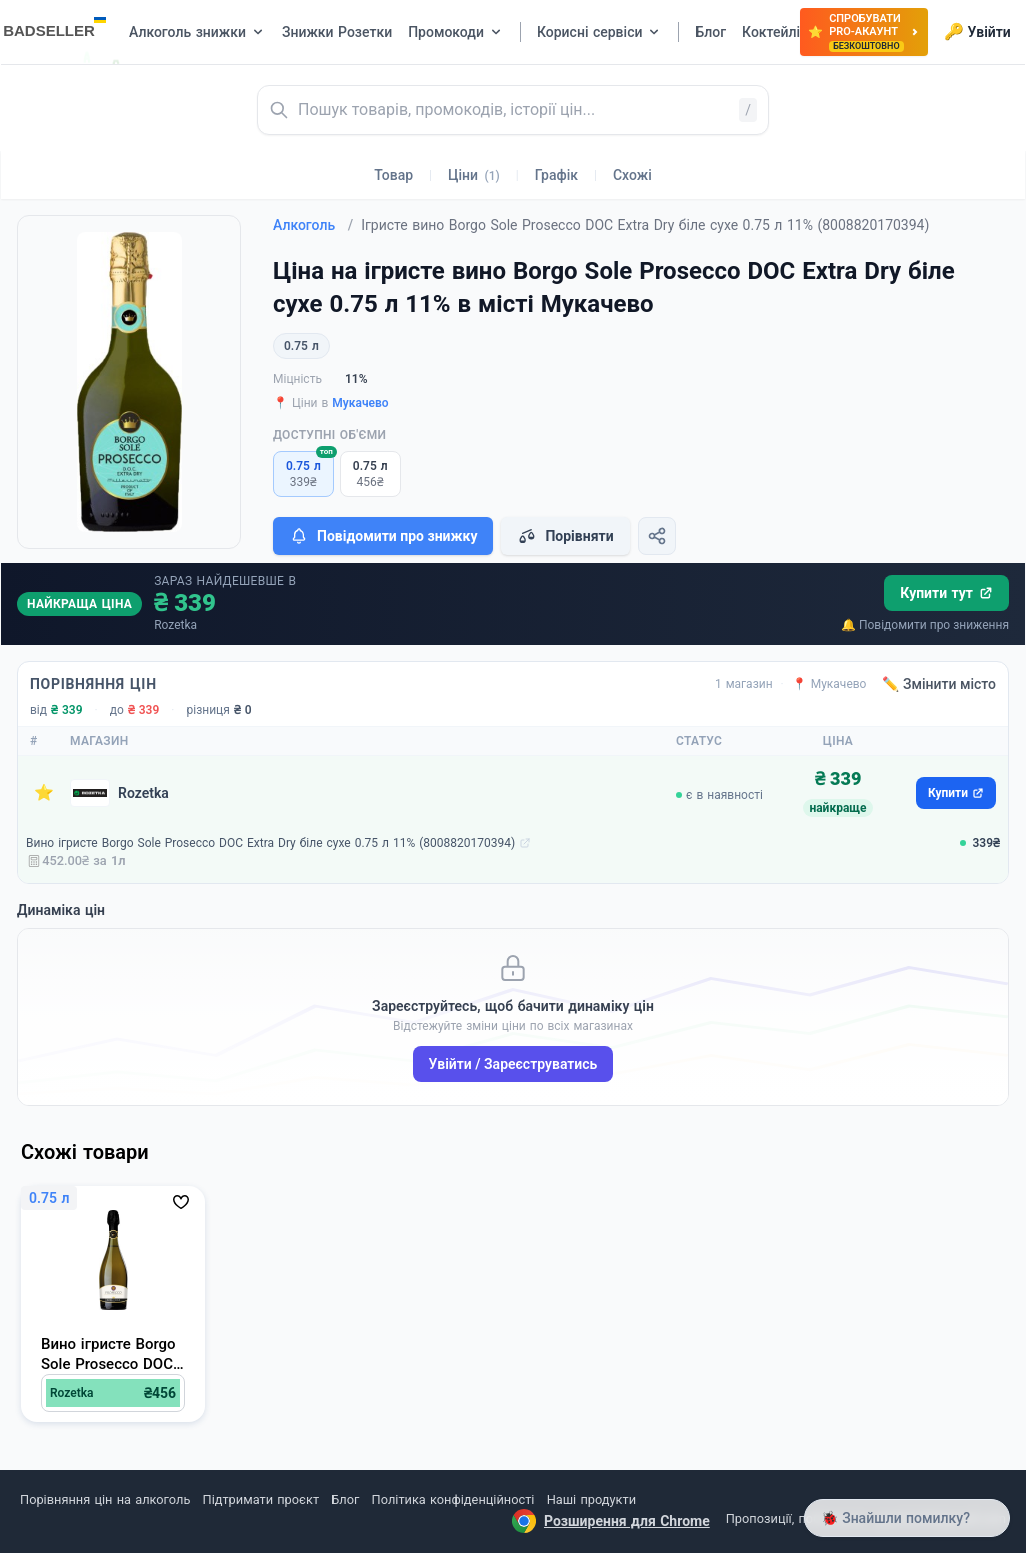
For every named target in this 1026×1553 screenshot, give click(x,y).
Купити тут (946, 593)
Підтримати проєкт (261, 1499)
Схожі (632, 175)
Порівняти (565, 536)
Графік (556, 175)
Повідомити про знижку (383, 536)
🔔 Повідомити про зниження (925, 625)
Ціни (474, 175)
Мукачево (360, 403)
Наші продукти (591, 1499)
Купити (956, 793)
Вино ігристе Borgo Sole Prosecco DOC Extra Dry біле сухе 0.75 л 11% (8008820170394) (270, 843)
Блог (345, 1499)
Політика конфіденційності (453, 1499)
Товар (393, 175)
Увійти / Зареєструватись (513, 1064)
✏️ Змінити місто (939, 684)
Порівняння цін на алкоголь (105, 1499)
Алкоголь (313, 225)
